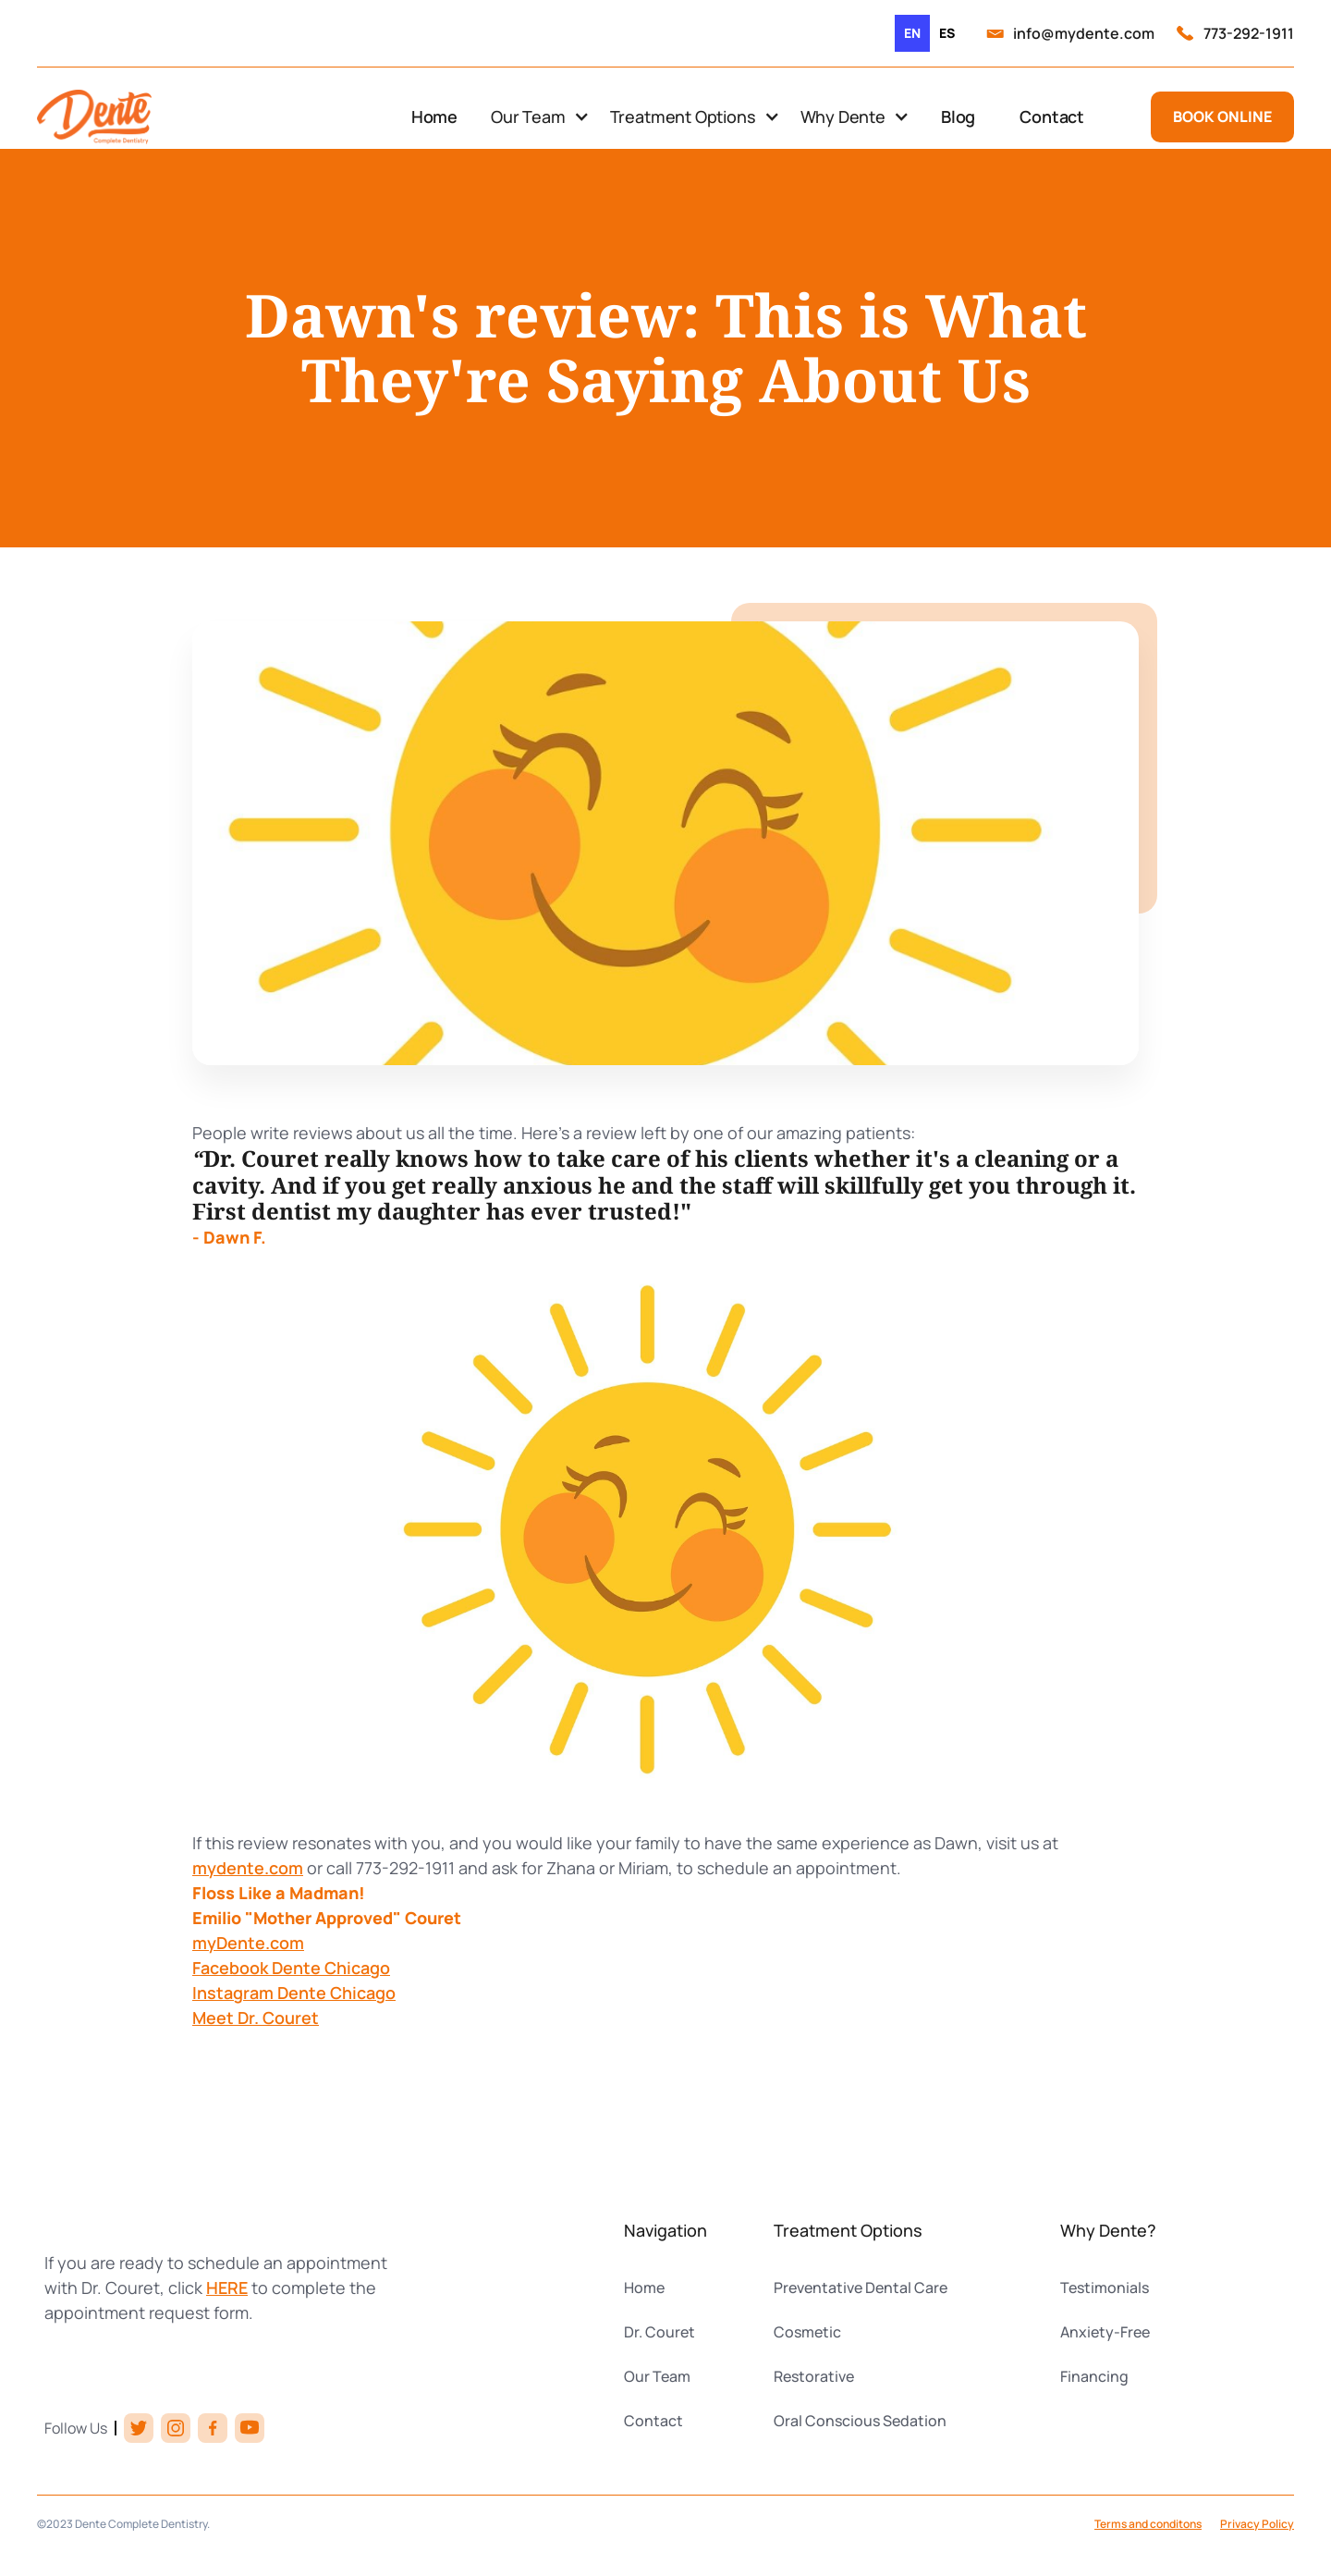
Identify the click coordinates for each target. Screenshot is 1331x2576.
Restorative (814, 2376)
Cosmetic (807, 2332)
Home (434, 116)
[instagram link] (175, 2428)
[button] (539, 116)
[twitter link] (138, 2428)
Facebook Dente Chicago (291, 1968)
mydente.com (247, 1868)
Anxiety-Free (1105, 2332)
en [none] (912, 33)
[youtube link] (249, 2428)
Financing (1094, 2376)
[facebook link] (212, 2428)
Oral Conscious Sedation (860, 2420)
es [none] (947, 33)
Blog (958, 116)
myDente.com (248, 1943)
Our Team (657, 2376)
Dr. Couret (659, 2332)
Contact (1052, 116)
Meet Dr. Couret (255, 2017)
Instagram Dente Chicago (294, 1992)
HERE (227, 2287)
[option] (947, 33)
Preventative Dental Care (860, 2287)
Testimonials (1104, 2287)
